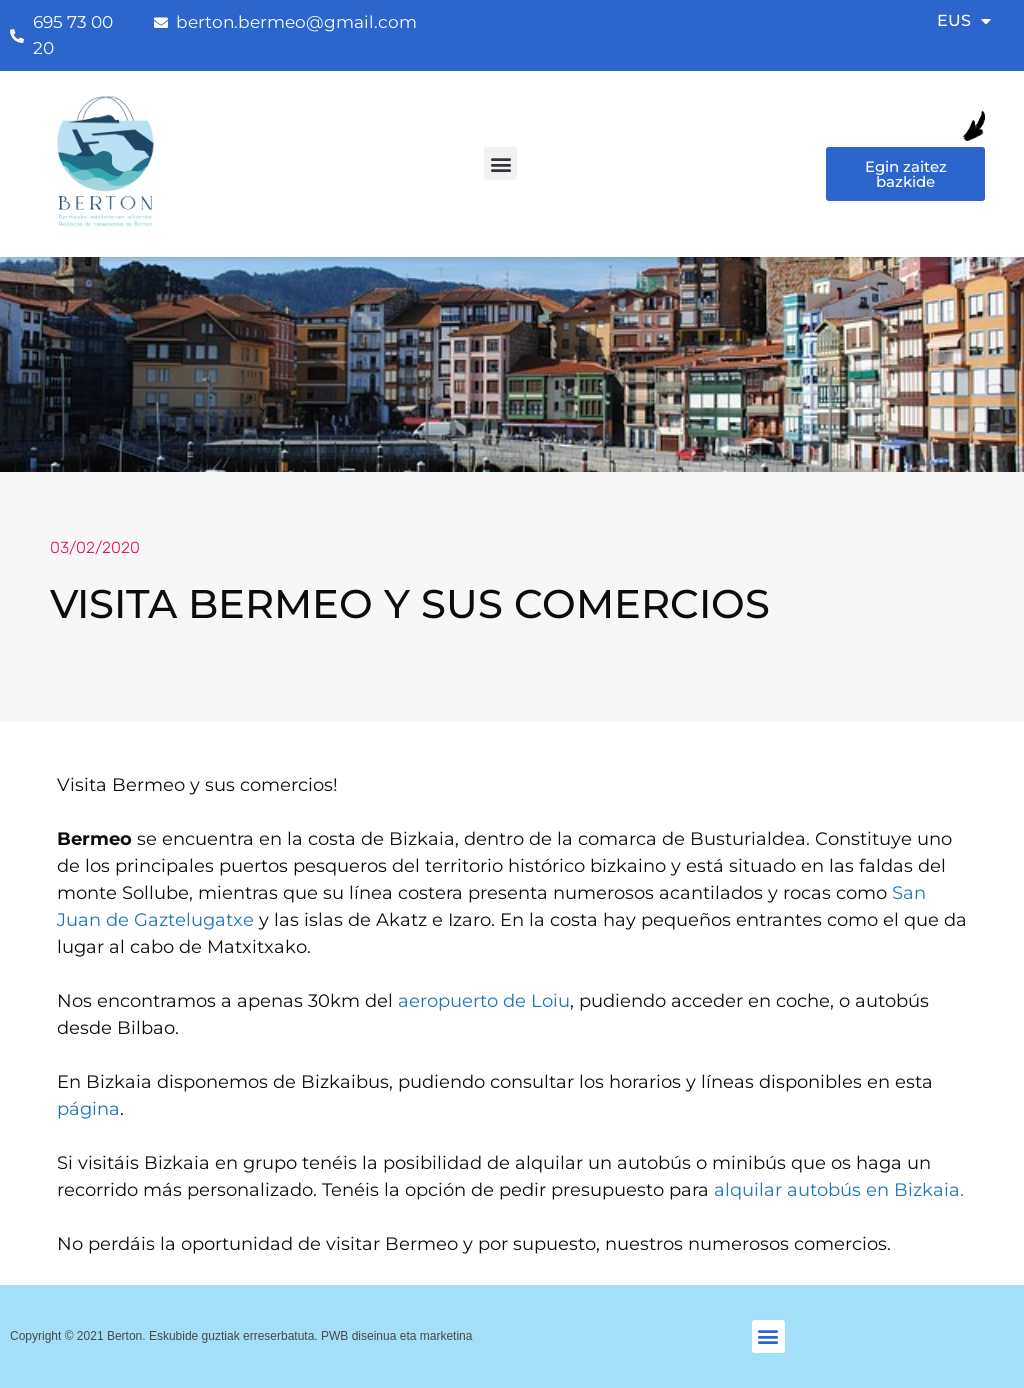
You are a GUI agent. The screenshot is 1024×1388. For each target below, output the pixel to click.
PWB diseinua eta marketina (396, 1336)
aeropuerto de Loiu (484, 1001)
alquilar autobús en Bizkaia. (839, 1190)
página (88, 1109)
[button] (500, 163)
